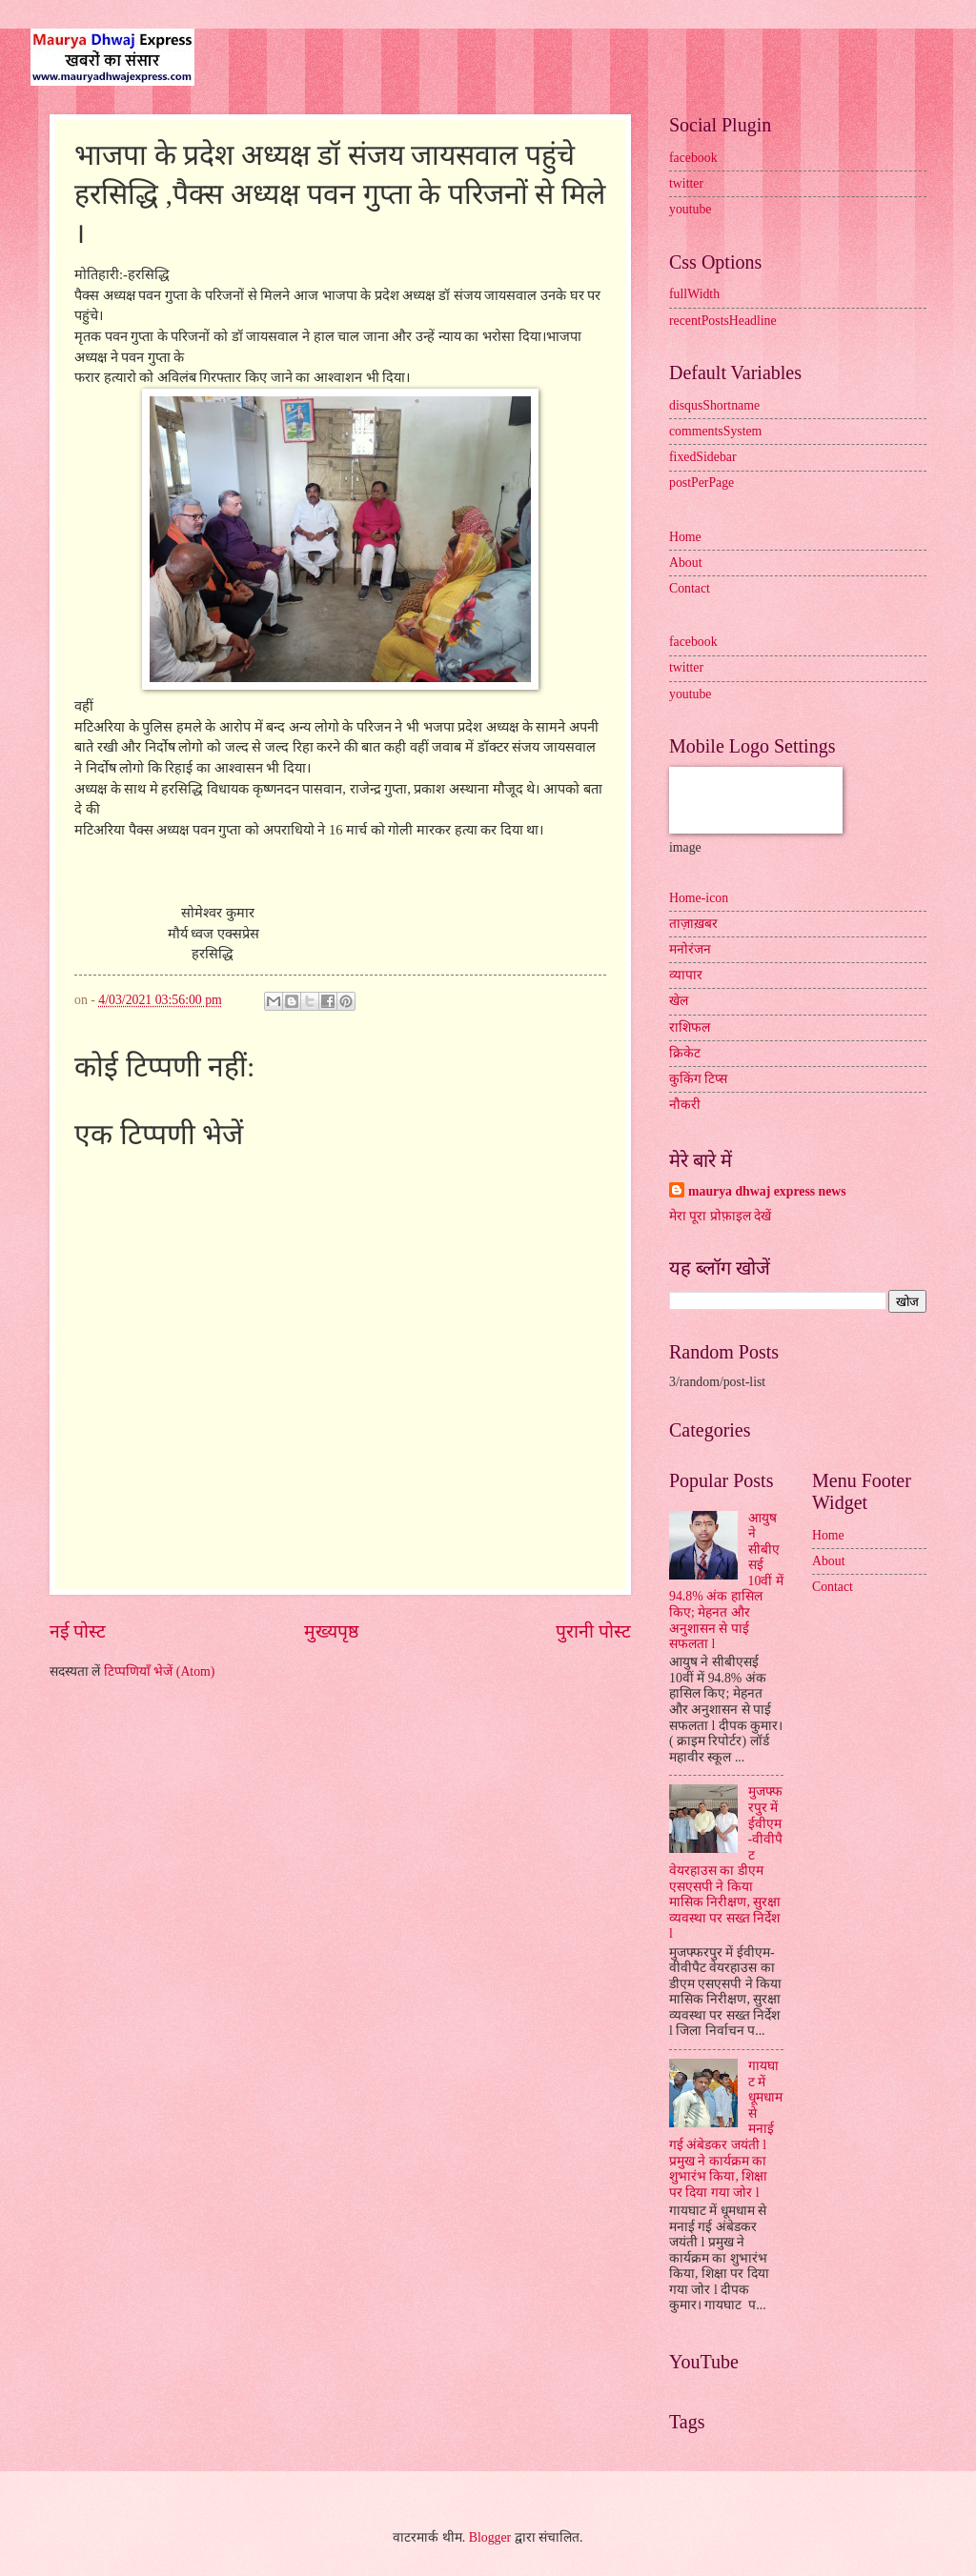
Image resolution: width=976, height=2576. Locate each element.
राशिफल (689, 1027)
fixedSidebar (703, 457)
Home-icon (698, 898)
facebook (693, 158)
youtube (690, 209)
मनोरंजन (690, 949)
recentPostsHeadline (723, 320)
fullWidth (694, 294)
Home (685, 537)
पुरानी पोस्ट (593, 1631)
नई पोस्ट (78, 1631)
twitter (686, 183)
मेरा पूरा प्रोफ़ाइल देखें (720, 1216)
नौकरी (685, 1104)
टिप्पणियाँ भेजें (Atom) (159, 1671)
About (685, 562)
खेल (678, 1001)
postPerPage (701, 482)
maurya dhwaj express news (767, 1191)
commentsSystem (715, 431)
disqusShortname (714, 405)
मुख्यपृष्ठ (331, 1631)
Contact (689, 588)
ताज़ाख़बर (693, 923)
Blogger (490, 2537)
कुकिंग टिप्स (698, 1079)
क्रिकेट (685, 1053)
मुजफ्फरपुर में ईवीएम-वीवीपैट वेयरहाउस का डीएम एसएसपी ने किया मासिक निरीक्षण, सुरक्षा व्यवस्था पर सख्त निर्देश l (726, 1862)
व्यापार (685, 975)
